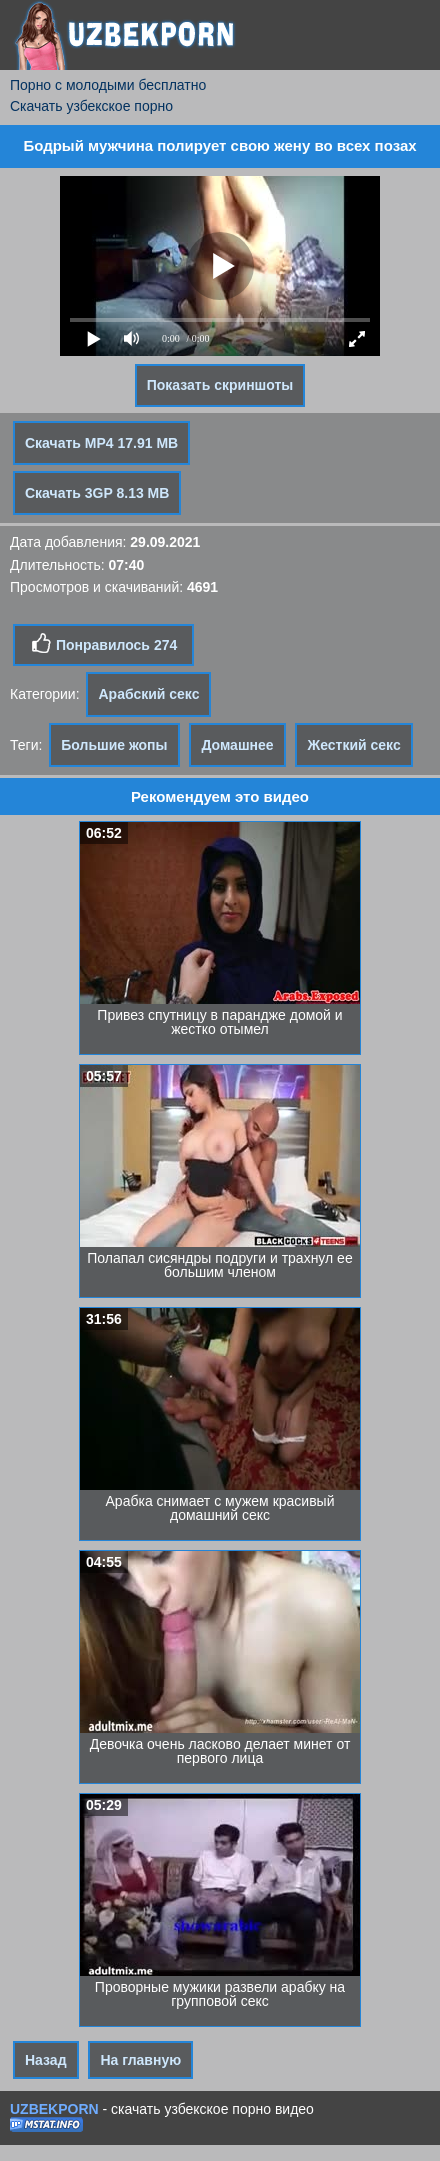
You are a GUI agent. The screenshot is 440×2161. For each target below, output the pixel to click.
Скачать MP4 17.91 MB (101, 443)
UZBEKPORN (54, 2109)
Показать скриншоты (220, 385)
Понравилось (103, 644)
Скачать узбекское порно (91, 106)
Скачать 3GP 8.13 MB (97, 493)
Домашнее (237, 745)
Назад (46, 2060)
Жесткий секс (353, 745)
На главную (140, 2060)
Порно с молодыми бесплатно (108, 85)
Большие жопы (114, 745)
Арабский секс (148, 694)
